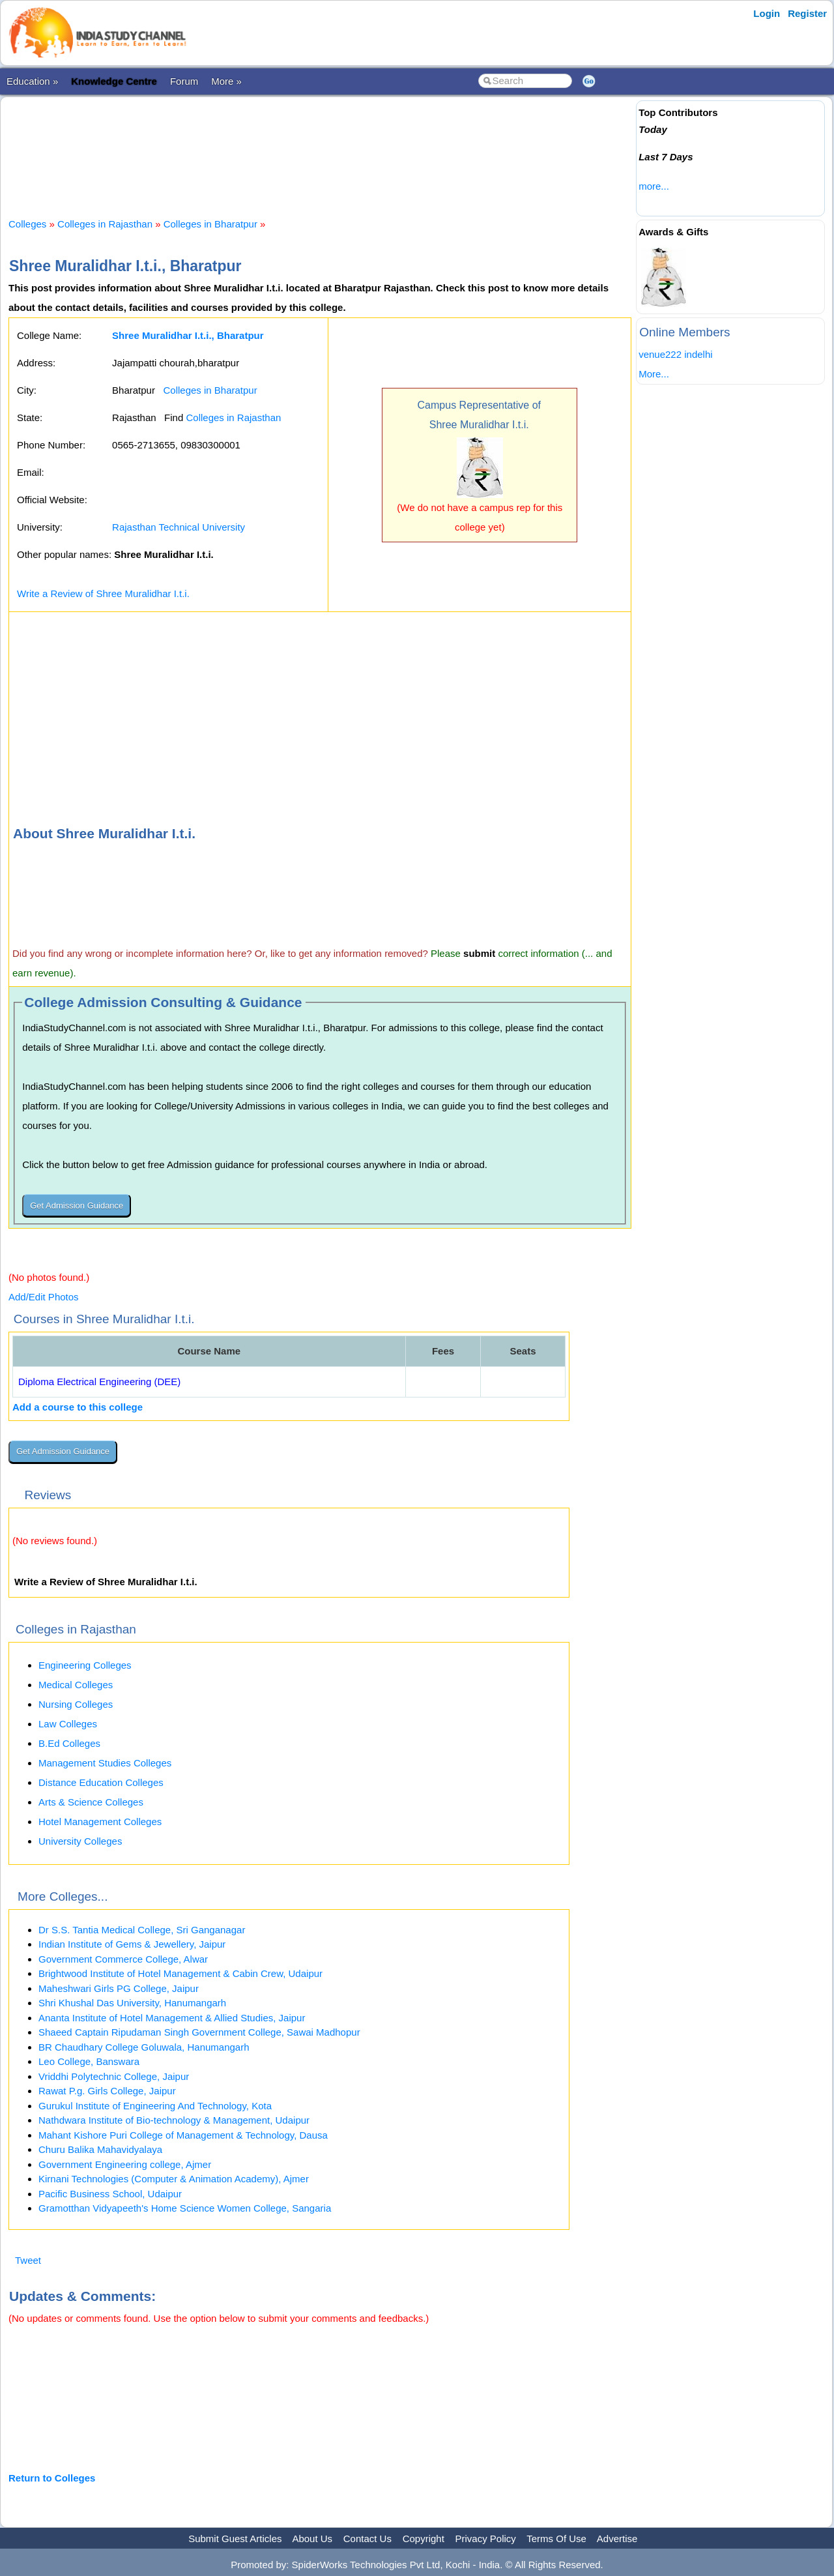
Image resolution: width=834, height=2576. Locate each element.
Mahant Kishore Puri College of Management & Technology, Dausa (183, 2135)
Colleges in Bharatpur (210, 223)
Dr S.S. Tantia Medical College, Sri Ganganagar (141, 1929)
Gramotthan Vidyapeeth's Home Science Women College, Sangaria (184, 2208)
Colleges (27, 223)
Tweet (28, 2260)
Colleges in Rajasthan (104, 223)
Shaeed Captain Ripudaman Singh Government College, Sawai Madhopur (199, 2032)
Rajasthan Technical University (178, 527)
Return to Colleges (51, 2477)
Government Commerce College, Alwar (123, 1959)
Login (766, 13)
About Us (312, 2538)
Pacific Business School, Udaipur (110, 2193)
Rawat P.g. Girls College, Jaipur (107, 2090)
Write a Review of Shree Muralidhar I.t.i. (103, 593)
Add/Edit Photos (43, 1296)
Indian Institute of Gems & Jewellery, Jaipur (131, 1944)
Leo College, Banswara (88, 2061)
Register (807, 13)
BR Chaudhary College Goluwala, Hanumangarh (144, 2047)
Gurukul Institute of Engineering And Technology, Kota (155, 2105)
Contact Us (367, 2538)
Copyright (423, 2538)
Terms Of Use (556, 2538)
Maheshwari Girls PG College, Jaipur (118, 1988)
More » (226, 81)
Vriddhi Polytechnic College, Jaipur (113, 2076)
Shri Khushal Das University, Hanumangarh (132, 2002)
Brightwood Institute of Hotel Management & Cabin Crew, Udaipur (180, 1973)
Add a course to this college (77, 1406)
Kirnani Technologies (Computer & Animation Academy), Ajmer (173, 2178)
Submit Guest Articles (234, 2538)
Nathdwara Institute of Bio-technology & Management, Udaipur (173, 2120)
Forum (184, 81)
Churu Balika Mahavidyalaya (100, 2149)
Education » (32, 81)
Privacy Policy (485, 2538)
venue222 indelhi (675, 354)
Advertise (617, 2538)
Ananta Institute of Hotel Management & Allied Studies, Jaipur (171, 2017)
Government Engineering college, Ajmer (124, 2164)
